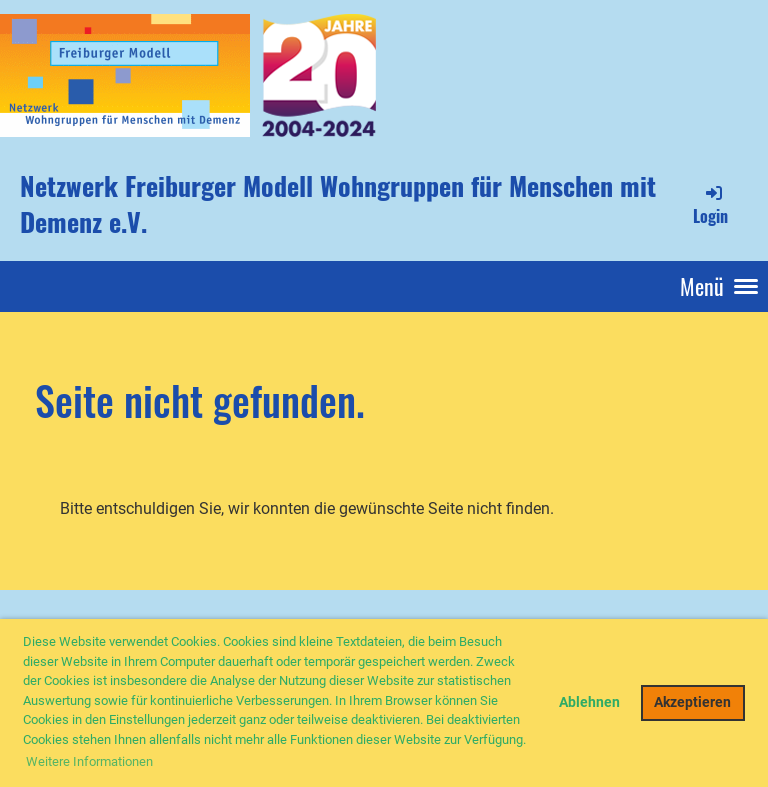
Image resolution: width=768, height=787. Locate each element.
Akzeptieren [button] (692, 702)
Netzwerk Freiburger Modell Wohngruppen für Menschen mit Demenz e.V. (338, 204)
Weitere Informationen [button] (89, 761)
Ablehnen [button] (589, 702)
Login (710, 205)
